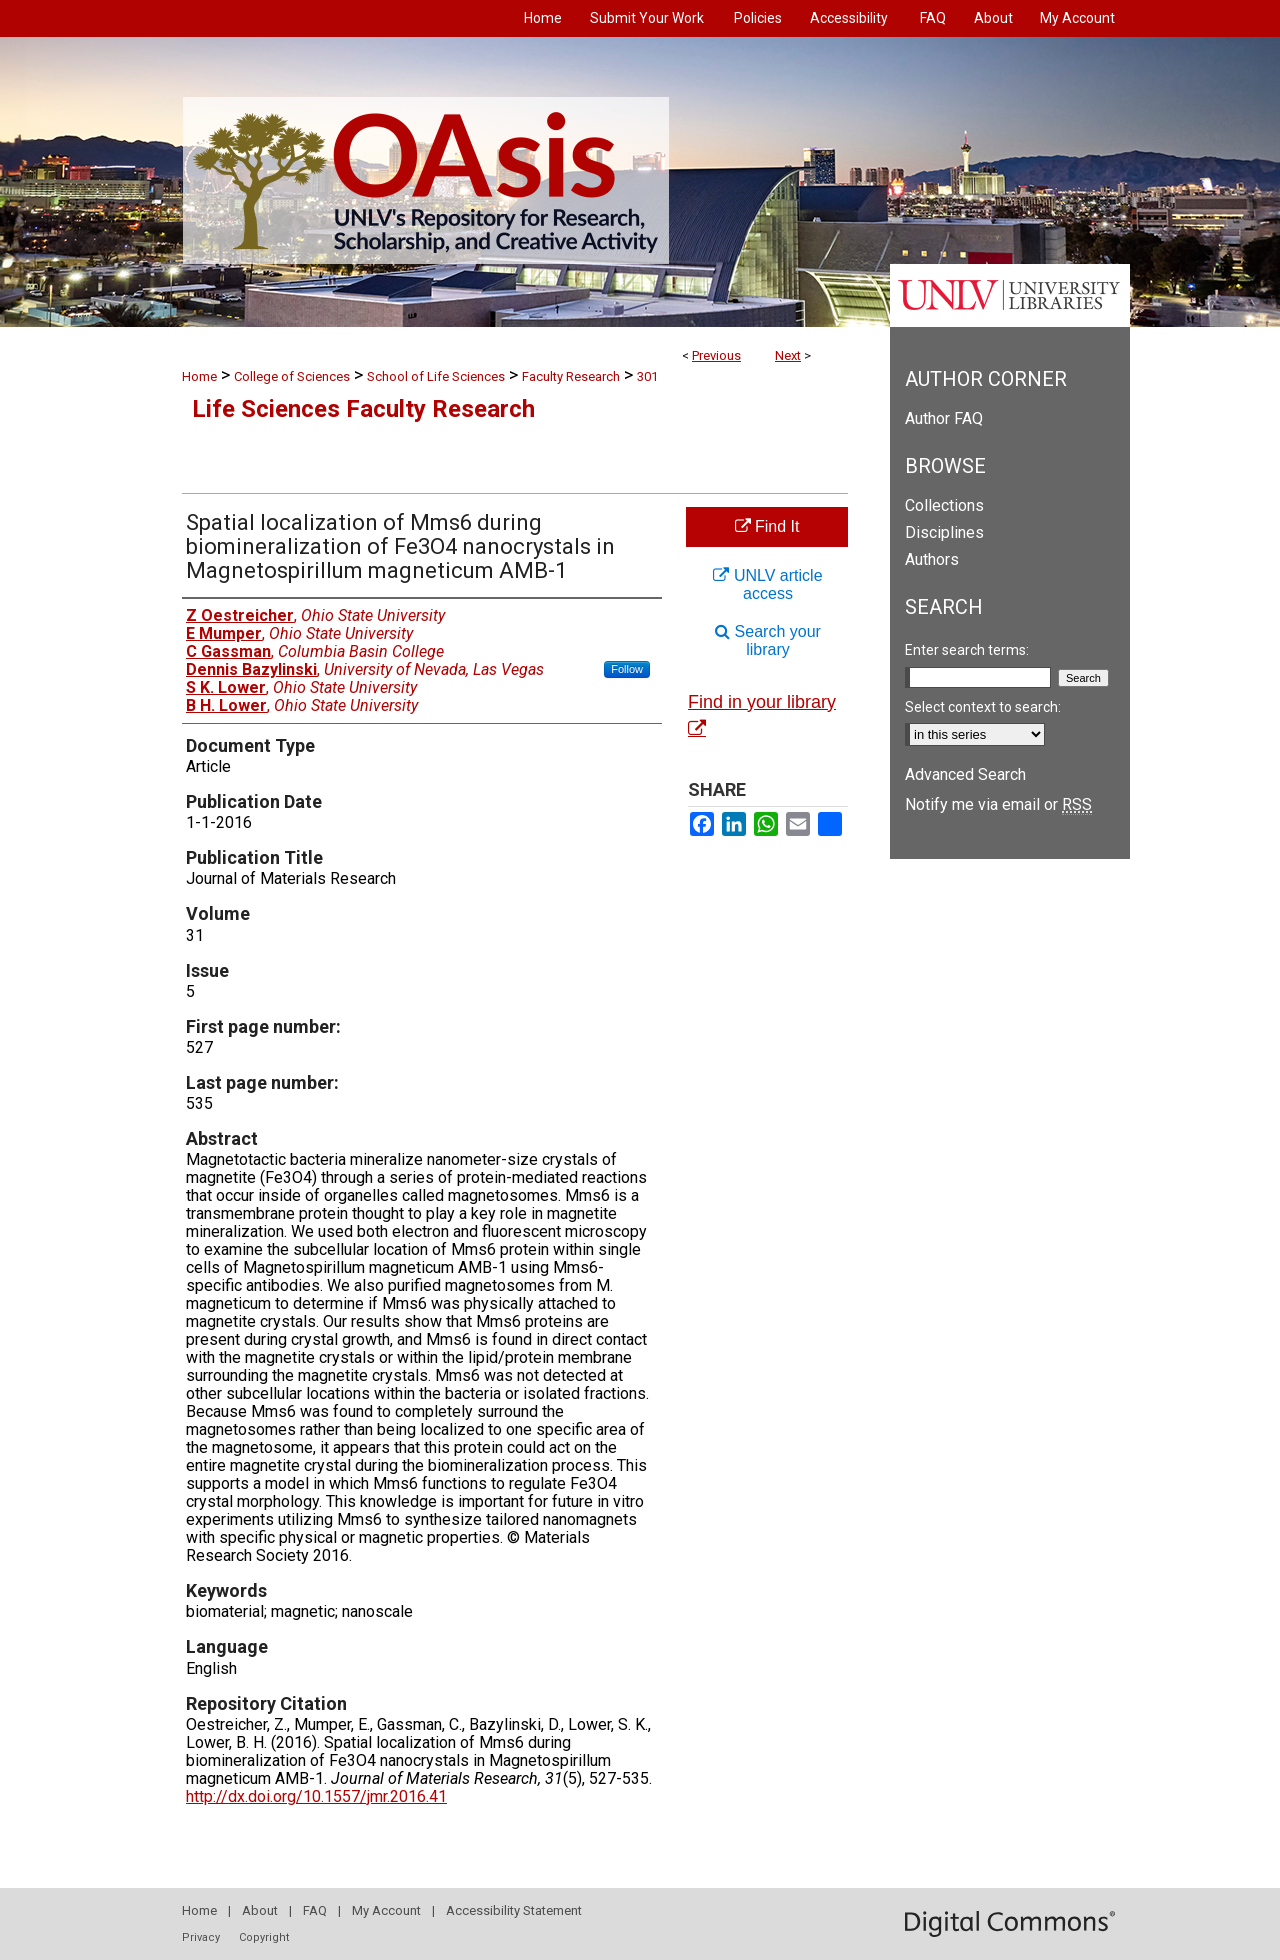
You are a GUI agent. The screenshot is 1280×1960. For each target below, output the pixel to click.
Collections (944, 505)
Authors (932, 559)
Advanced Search (965, 774)
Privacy (201, 1937)
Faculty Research (571, 376)
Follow (627, 669)
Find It (767, 526)
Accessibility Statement (514, 1910)
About (260, 1910)
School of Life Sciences (436, 376)
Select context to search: (983, 707)
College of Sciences (292, 376)
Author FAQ (944, 418)
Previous (716, 355)
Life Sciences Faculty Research (363, 409)
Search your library (768, 640)
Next (788, 355)
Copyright (264, 1937)
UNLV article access (767, 584)
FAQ (315, 1910)
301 (647, 376)
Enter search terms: (967, 650)
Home (199, 376)
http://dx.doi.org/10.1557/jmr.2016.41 (316, 1796)
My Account (386, 1910)
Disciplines (944, 532)
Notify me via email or (998, 804)
